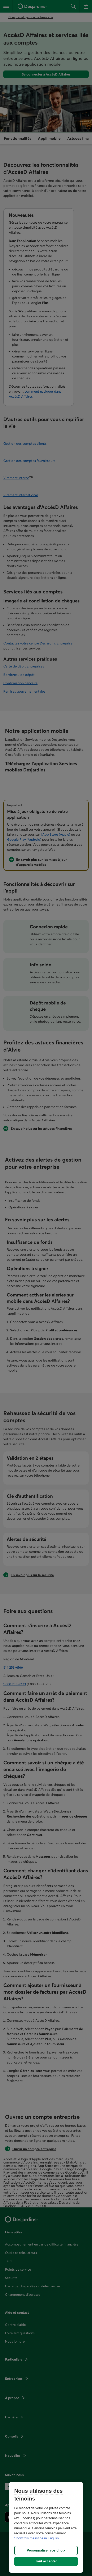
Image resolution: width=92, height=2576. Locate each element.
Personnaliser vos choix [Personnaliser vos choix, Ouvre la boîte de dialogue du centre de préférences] (46, 2550)
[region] (46, 2527)
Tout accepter (46, 2561)
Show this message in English (36, 2538)
